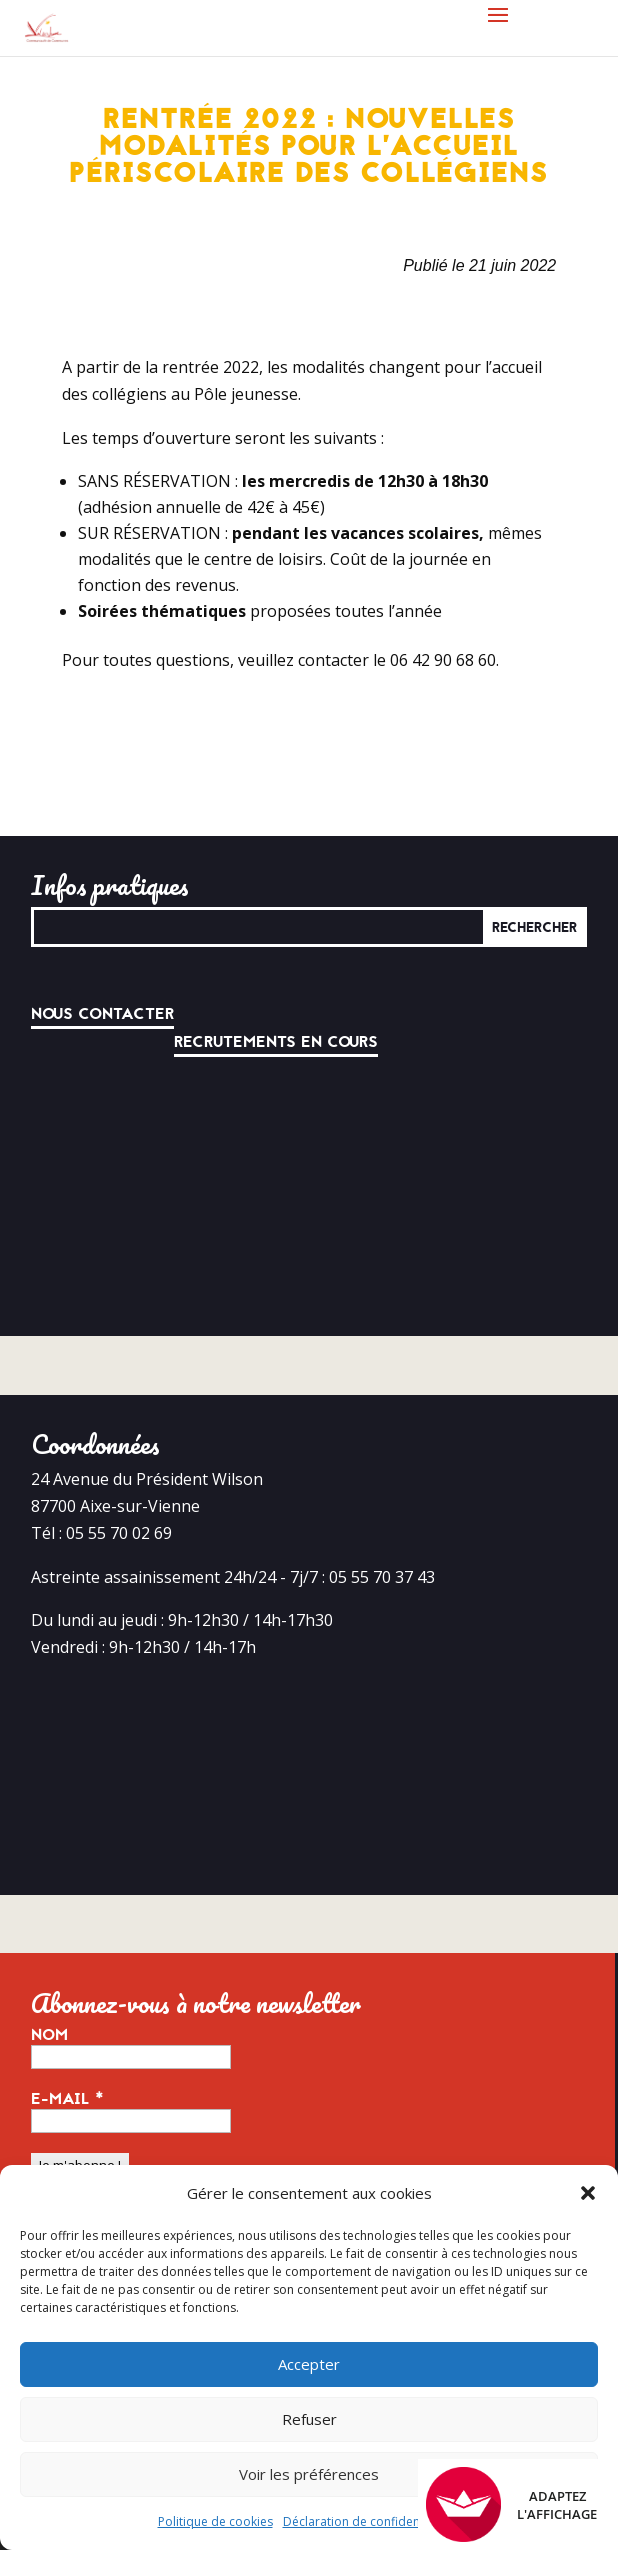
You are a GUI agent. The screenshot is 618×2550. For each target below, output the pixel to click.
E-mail (67, 2099)
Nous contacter (102, 1014)
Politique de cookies (215, 2521)
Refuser (309, 2419)
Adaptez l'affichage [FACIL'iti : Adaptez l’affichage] (511, 2504)
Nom (49, 2035)
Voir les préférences (309, 2474)
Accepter (309, 2364)
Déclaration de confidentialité (367, 2521)
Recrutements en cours (276, 1042)
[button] (588, 2193)
